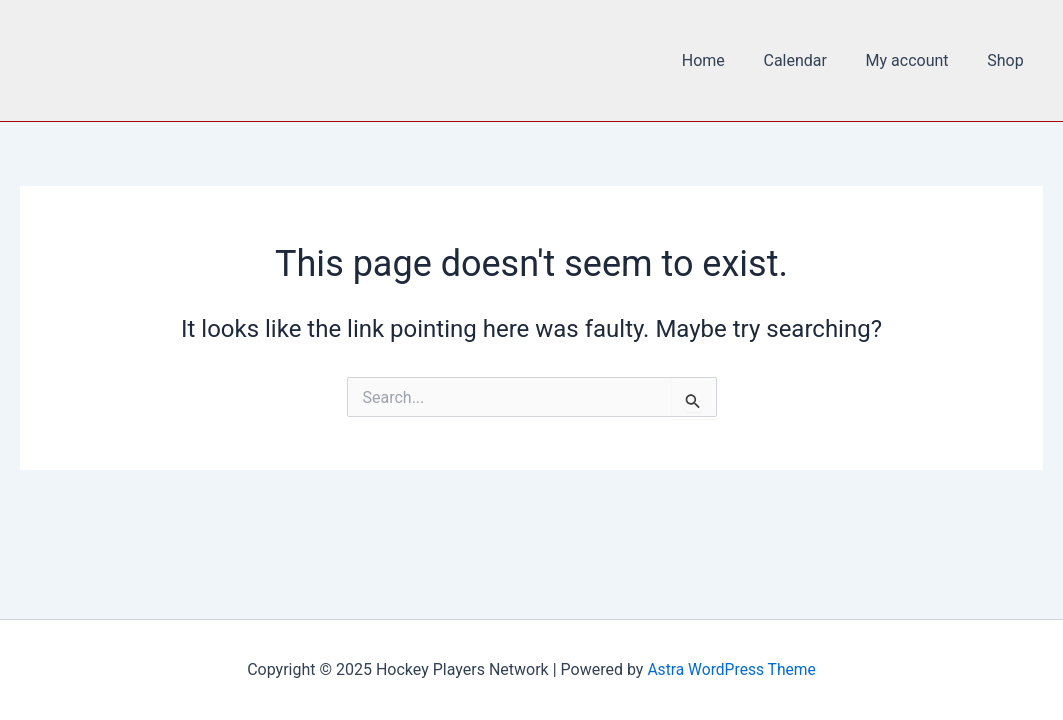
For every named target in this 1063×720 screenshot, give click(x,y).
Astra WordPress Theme (731, 669)
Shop (1009, 60)
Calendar (811, 60)
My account (917, 60)
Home (726, 60)
